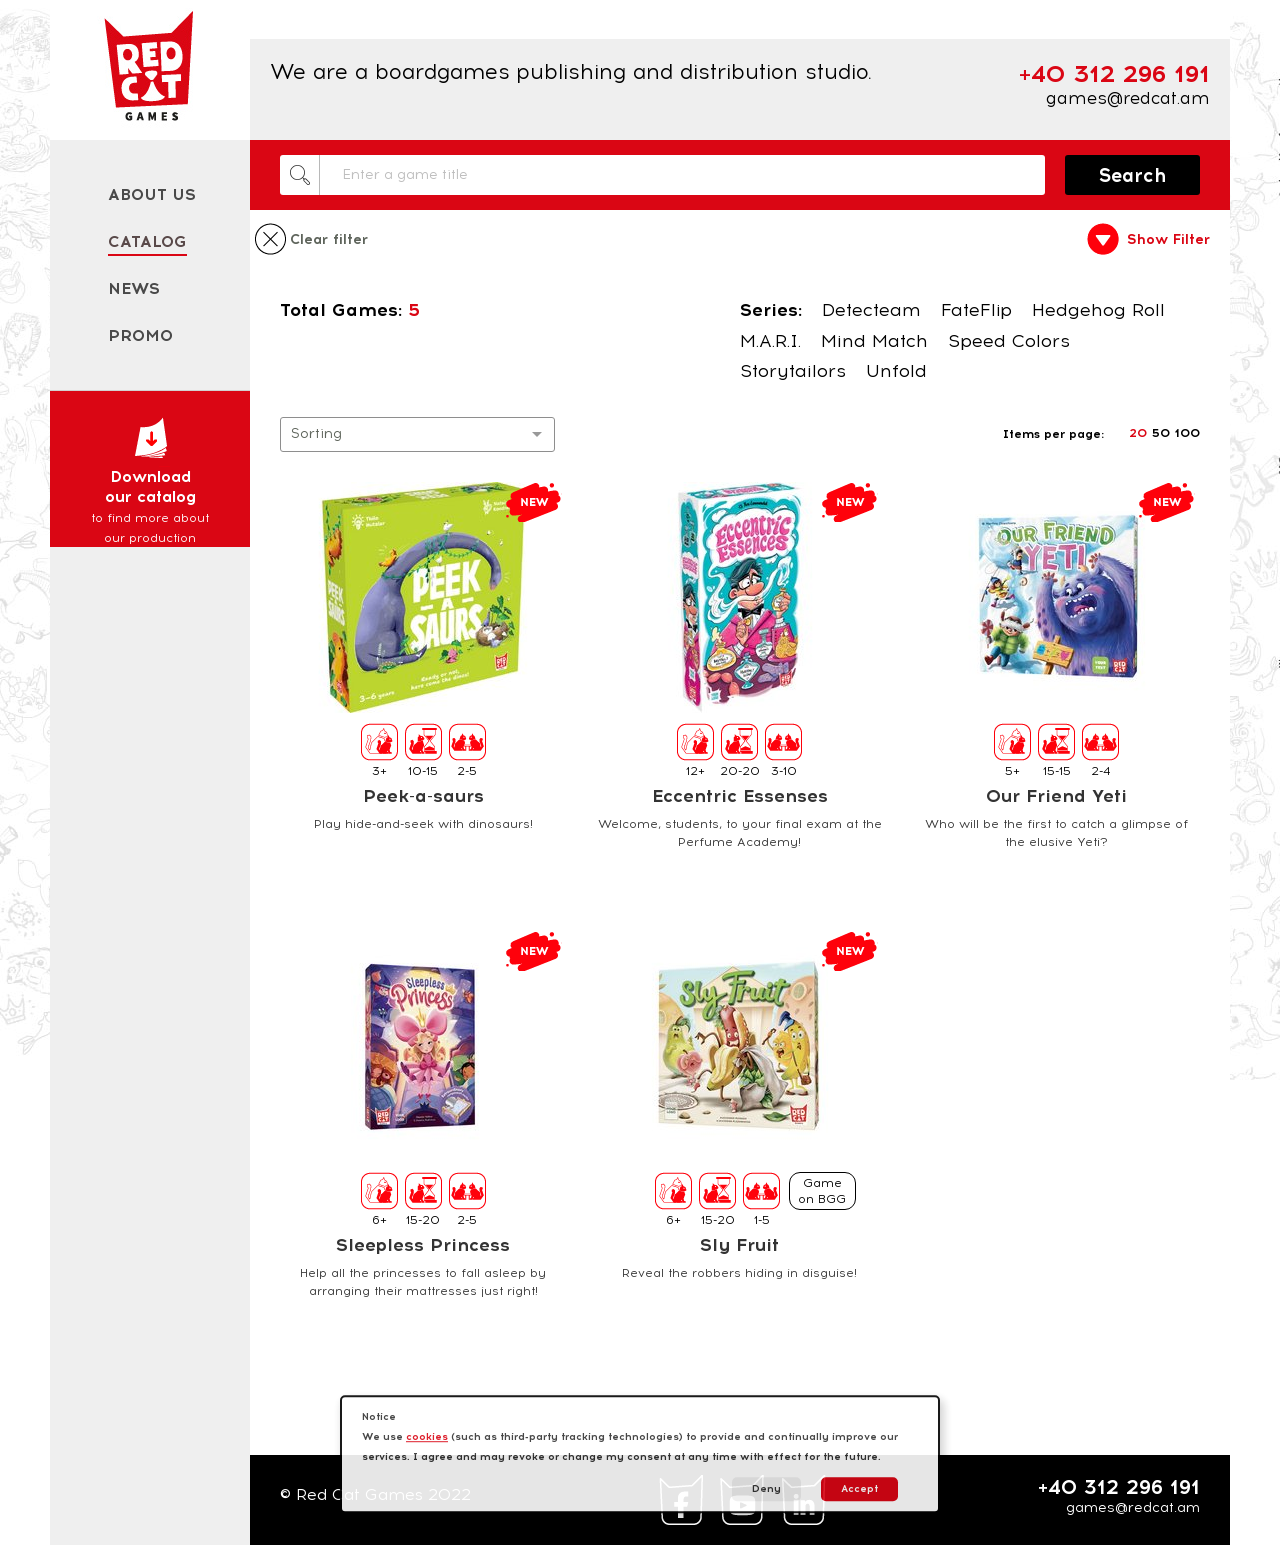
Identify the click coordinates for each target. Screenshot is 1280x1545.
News (134, 288)
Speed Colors (1009, 341)
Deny (766, 1488)
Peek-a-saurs (423, 796)
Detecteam (871, 310)
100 (1187, 433)
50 (1161, 433)
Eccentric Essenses (740, 796)
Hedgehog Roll (1098, 310)
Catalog (147, 241)
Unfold (896, 371)
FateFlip (976, 310)
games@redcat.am (1128, 98)
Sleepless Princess (423, 1245)
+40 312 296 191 (1119, 1487)
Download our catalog (150, 482)
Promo (140, 335)
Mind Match (874, 341)
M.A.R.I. (770, 341)
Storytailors (793, 371)
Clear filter (329, 240)
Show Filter (1168, 240)
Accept (859, 1488)
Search (1133, 175)
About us (152, 194)
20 (1138, 433)
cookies (427, 1436)
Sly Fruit (739, 1245)
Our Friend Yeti (1056, 796)
